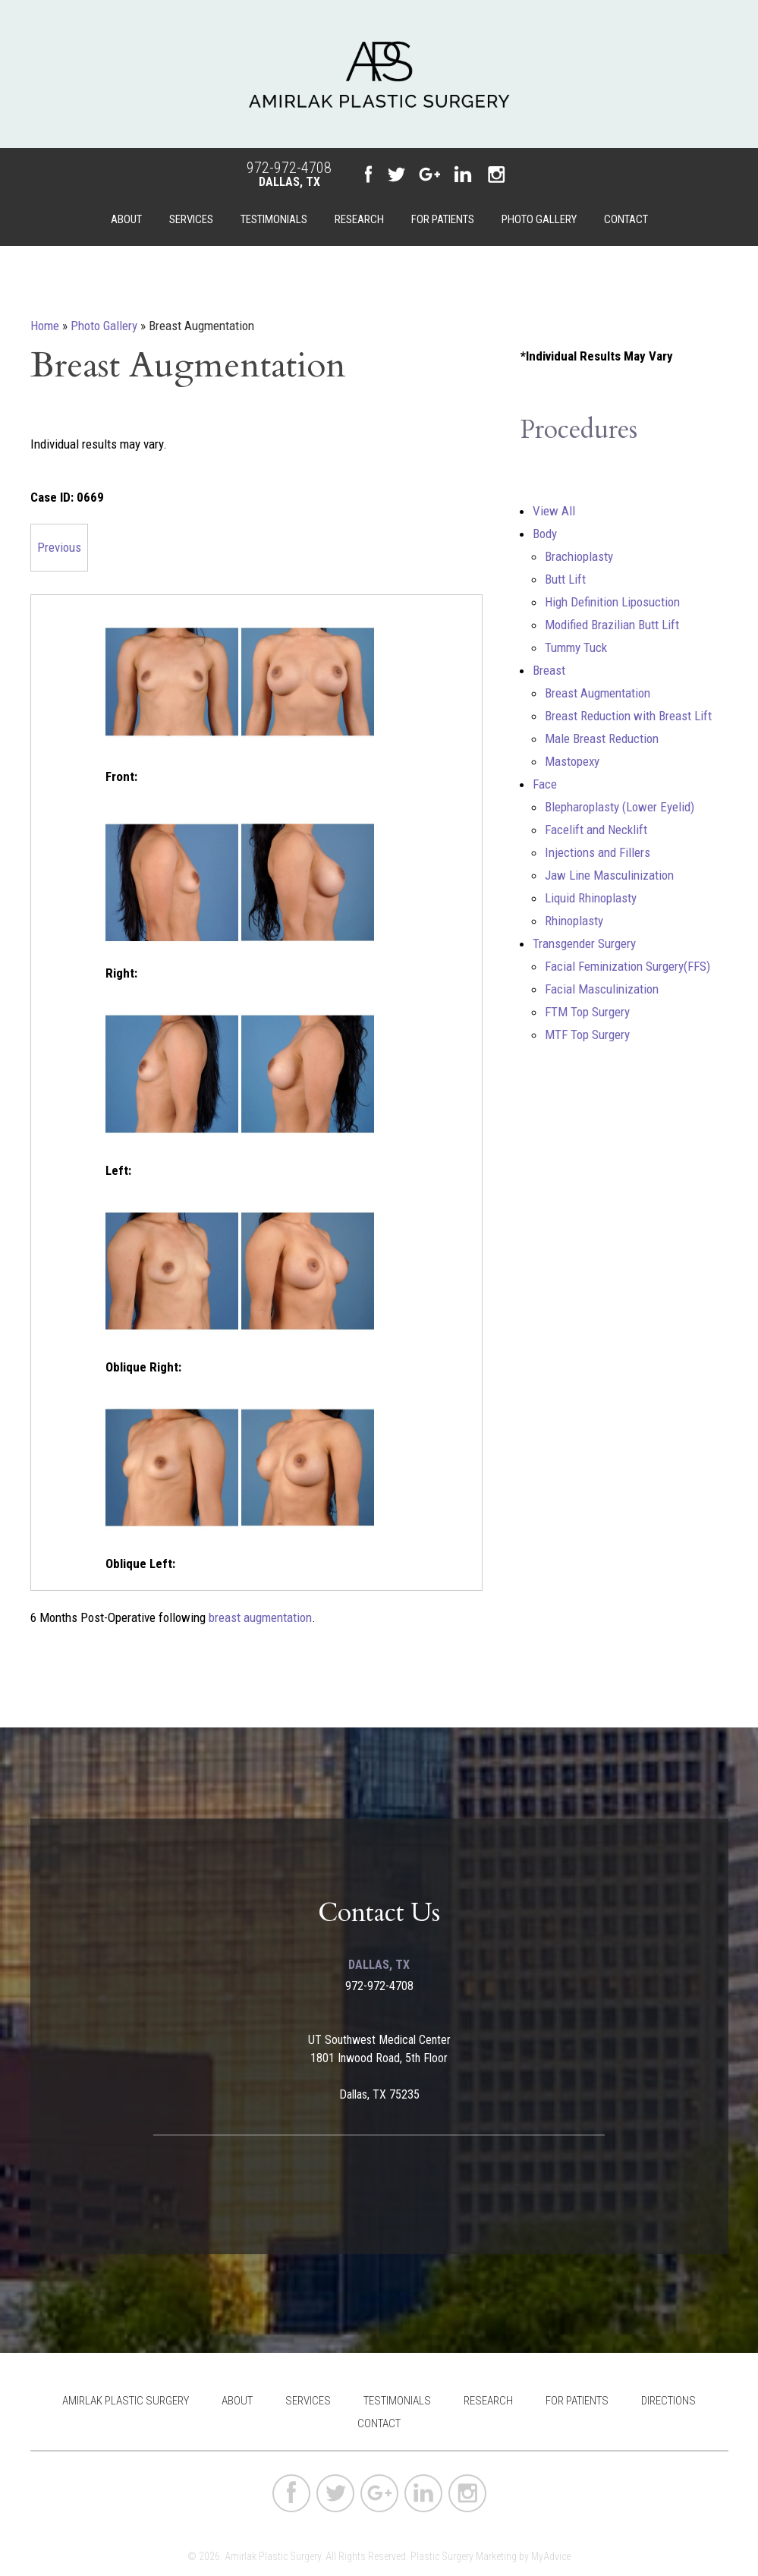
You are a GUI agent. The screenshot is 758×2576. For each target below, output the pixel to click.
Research (359, 219)
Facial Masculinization (602, 989)
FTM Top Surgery (587, 1011)
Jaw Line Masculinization (609, 875)
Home (44, 325)
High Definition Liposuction (612, 601)
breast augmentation (260, 1617)
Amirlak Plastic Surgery (125, 2401)
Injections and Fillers (597, 852)
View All (554, 510)
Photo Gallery (539, 219)
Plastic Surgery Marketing (463, 2556)
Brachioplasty (579, 556)
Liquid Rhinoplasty (591, 897)
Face (545, 784)
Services (191, 219)
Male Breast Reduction (602, 738)
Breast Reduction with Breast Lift (628, 715)
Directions (668, 2401)
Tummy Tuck (576, 647)
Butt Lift (565, 579)
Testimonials (274, 219)
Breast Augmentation (597, 693)
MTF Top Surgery (587, 1034)
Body (545, 533)
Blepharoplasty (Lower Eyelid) (619, 806)
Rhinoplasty (574, 920)
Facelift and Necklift (596, 829)
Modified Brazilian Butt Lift (612, 624)
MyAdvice (551, 2556)
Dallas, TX (289, 182)
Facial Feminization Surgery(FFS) (627, 966)
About (126, 219)
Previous (59, 547)
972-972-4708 (289, 168)
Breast (549, 670)
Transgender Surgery (584, 943)
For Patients (442, 219)
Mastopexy (572, 761)
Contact (626, 219)
